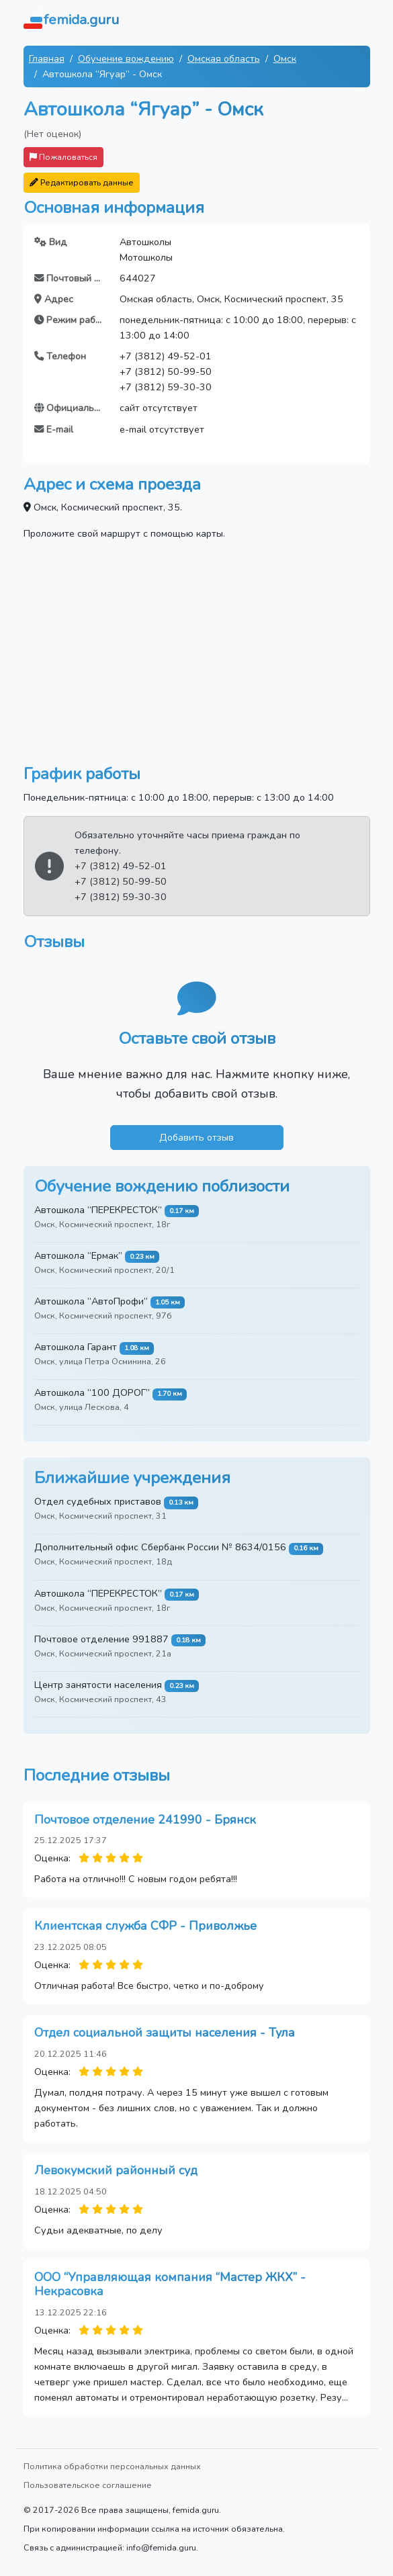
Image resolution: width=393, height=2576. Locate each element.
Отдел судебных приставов (97, 1501)
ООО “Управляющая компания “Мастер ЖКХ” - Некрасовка (170, 2284)
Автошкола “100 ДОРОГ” (92, 1392)
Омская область (223, 58)
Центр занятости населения (98, 1684)
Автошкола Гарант (75, 1346)
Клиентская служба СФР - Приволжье (145, 1926)
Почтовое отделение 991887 (101, 1639)
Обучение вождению (126, 58)
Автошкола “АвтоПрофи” (91, 1301)
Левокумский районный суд (116, 2170)
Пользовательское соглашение (88, 2485)
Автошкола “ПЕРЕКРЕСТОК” (98, 1209)
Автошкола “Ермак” (78, 1255)
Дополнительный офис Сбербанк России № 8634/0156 (160, 1547)
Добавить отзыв (196, 1137)
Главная (46, 58)
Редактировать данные (82, 182)
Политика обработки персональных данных (112, 2466)
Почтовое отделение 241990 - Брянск (145, 1820)
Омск (284, 58)
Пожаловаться (63, 157)
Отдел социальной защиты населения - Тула (164, 2033)
